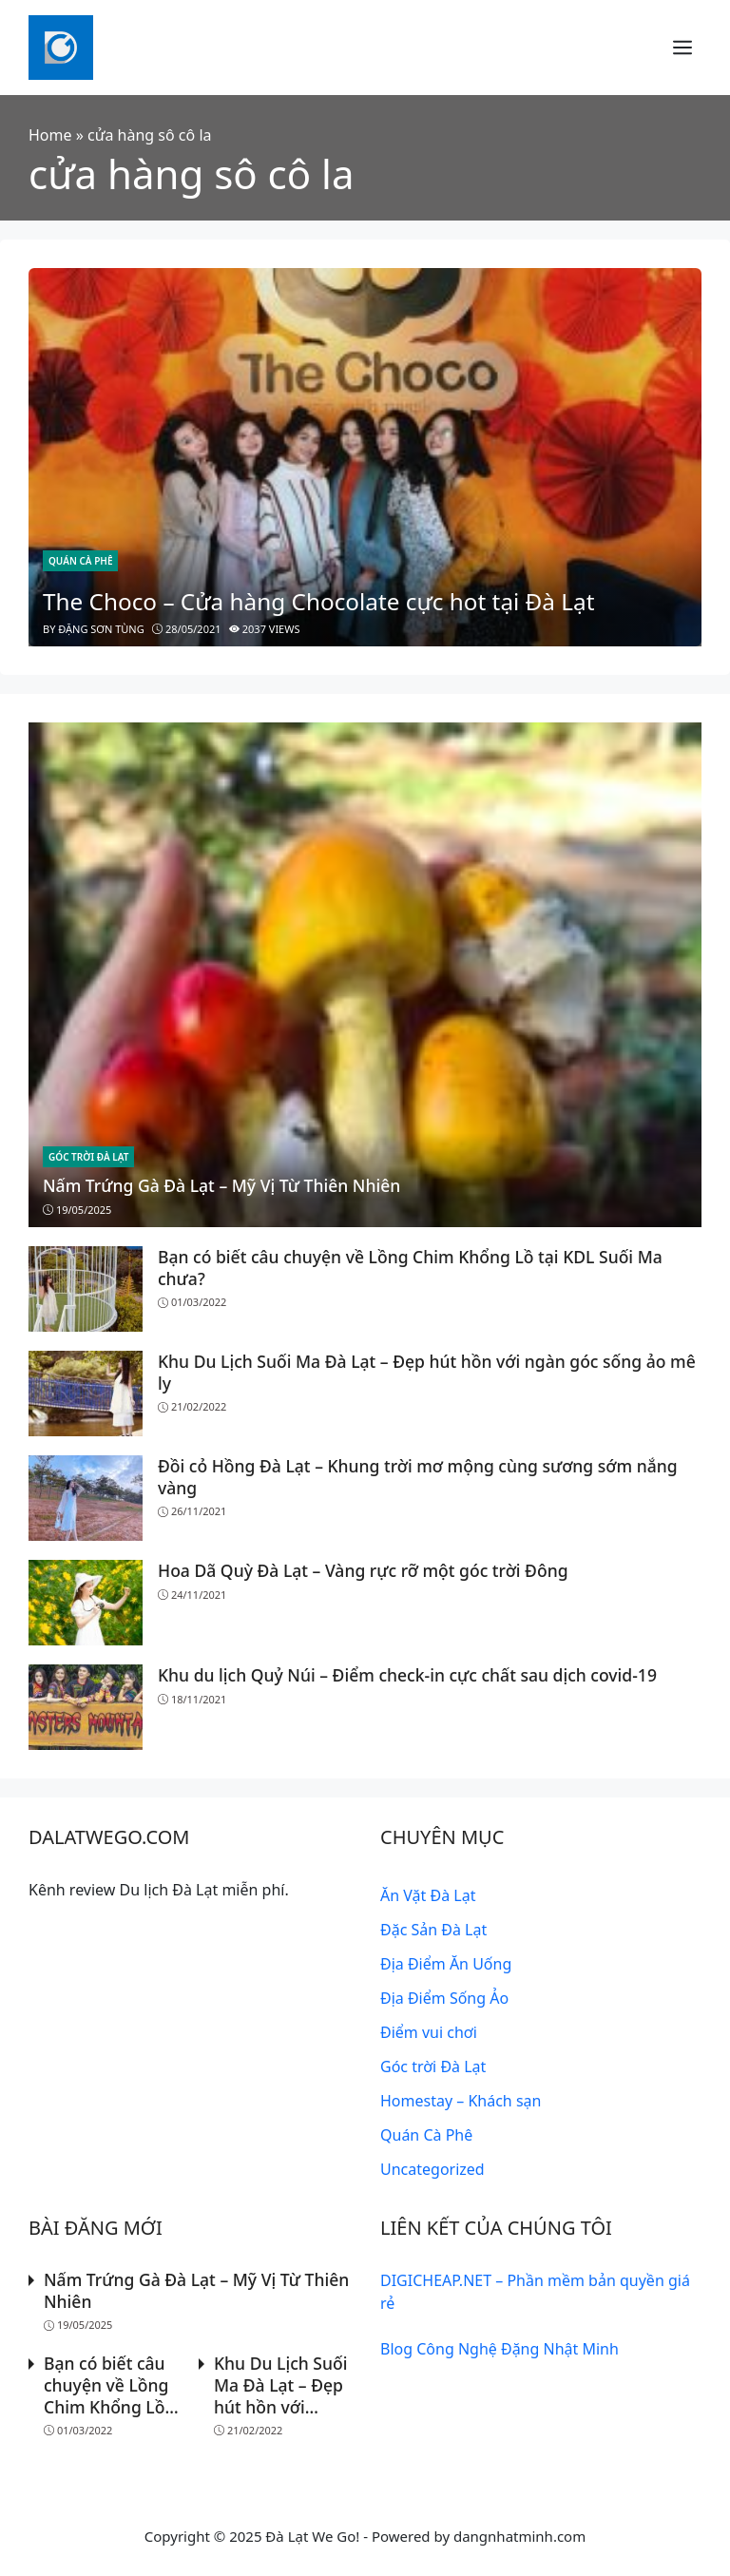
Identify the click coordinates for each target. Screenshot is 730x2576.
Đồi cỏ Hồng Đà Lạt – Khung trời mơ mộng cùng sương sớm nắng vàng (418, 1476)
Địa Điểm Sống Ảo (444, 1998)
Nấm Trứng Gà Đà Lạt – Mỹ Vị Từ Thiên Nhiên (222, 1185)
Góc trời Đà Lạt (88, 1156)
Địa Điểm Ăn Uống (445, 1963)
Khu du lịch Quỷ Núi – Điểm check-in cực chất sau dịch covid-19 (408, 1674)
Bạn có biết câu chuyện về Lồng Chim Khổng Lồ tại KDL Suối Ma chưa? (410, 1267)
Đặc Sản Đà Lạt (433, 1929)
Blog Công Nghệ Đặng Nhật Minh (499, 2348)
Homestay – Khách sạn (460, 2100)
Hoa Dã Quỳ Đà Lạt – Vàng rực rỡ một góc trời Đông (363, 1570)
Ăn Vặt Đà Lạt (427, 1895)
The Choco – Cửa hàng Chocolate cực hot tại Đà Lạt (319, 601)
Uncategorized (432, 2169)
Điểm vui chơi (428, 2032)
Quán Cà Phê (80, 560)
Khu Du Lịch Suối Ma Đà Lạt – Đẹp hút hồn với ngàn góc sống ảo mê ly (427, 1372)
